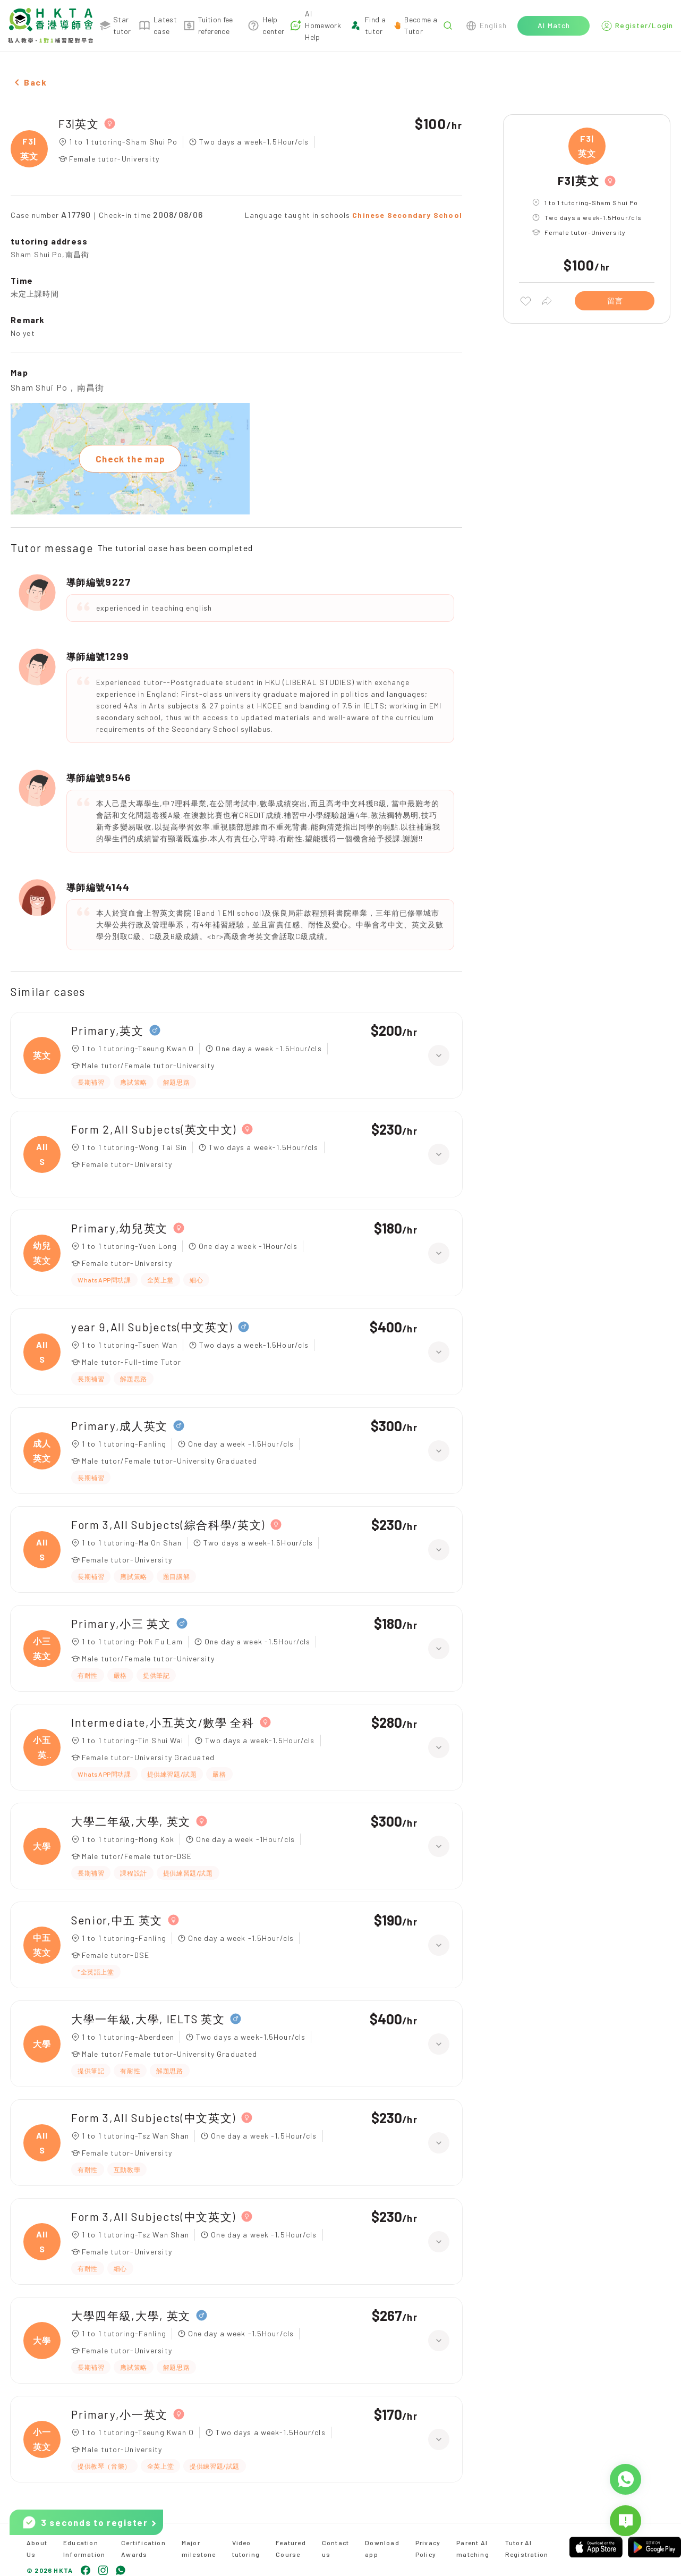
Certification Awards (143, 2548)
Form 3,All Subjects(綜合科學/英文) (168, 1524)
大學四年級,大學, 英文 (131, 2315)
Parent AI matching (472, 2548)
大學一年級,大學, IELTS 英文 (148, 2018)
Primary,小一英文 (119, 2414)
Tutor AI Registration (526, 2548)
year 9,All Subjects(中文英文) (152, 1326)
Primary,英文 (107, 1030)
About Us (37, 2548)
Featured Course (291, 2548)
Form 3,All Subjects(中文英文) (153, 2117)
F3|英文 (78, 123)
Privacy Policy (427, 2548)
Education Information (84, 2548)
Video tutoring (246, 2548)
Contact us (335, 2548)
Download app (382, 2548)
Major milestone (199, 2548)
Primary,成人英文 (119, 1425)
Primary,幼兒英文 (119, 1228)
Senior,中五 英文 (117, 1920)
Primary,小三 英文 (121, 1623)
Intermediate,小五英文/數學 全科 (162, 1722)
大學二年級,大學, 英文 (131, 1821)
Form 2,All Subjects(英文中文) (153, 1129)
